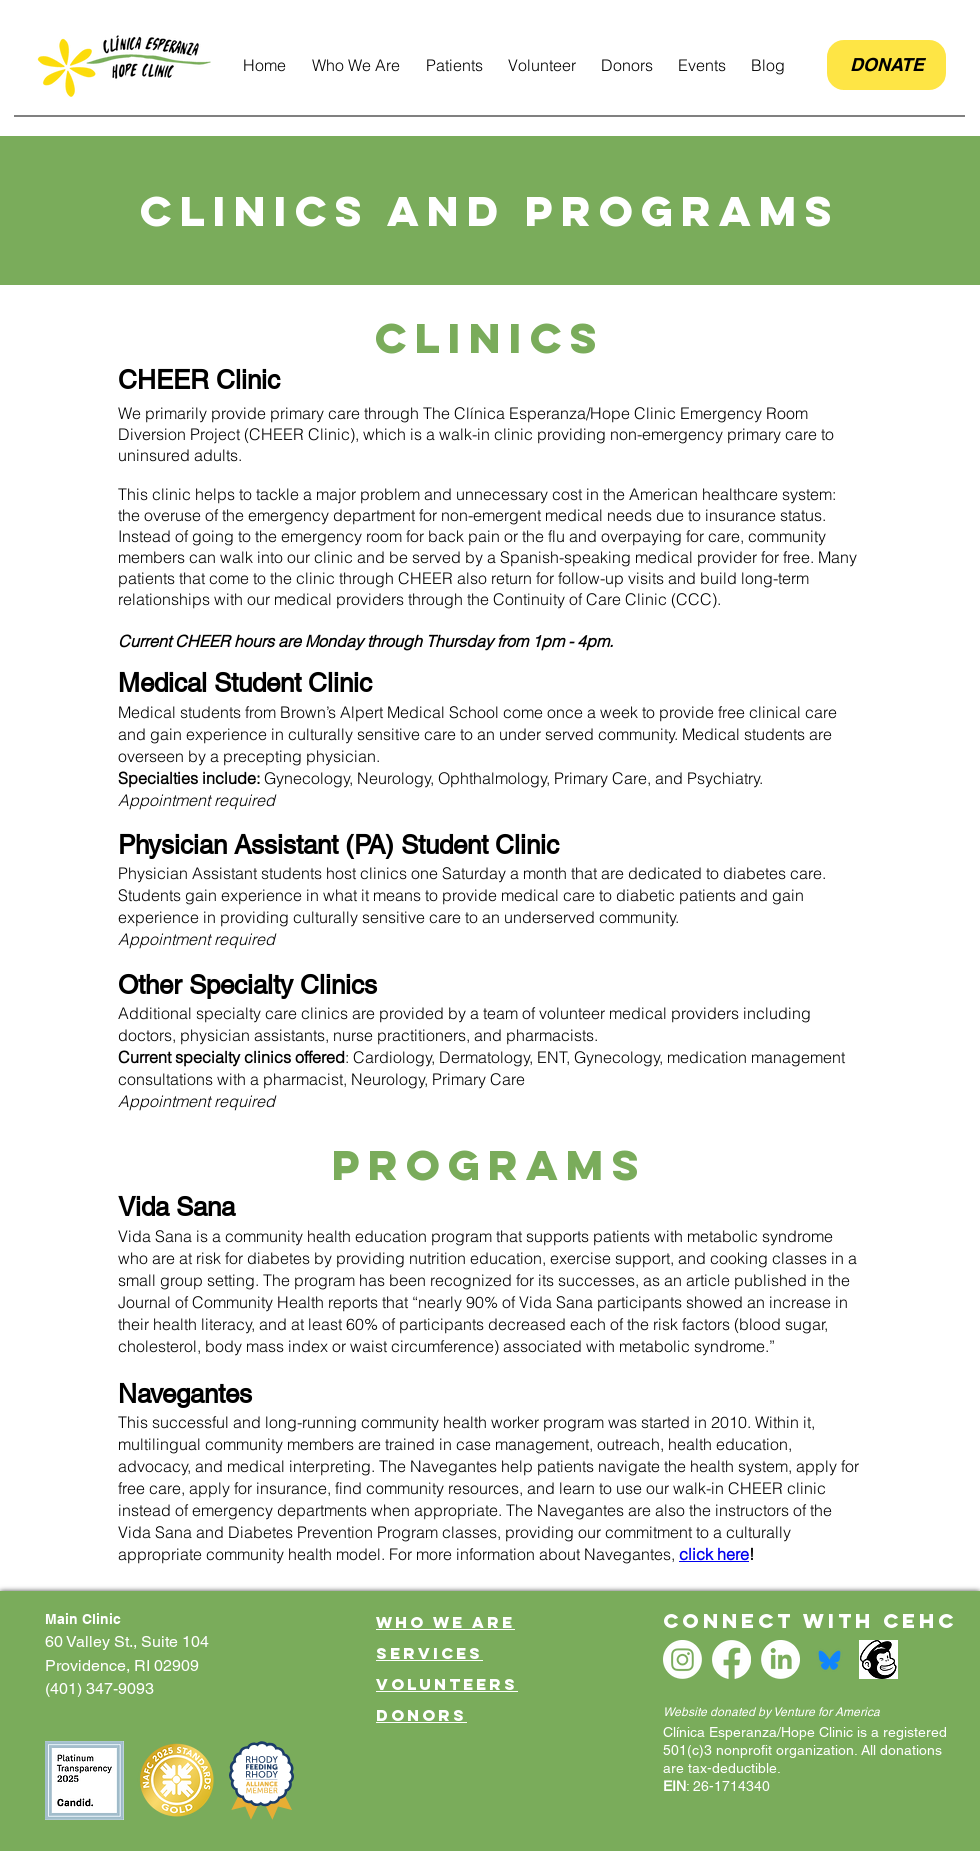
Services (429, 1653)
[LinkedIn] (780, 1659)
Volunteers (447, 1684)
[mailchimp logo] (878, 1659)
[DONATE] (886, 65)
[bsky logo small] (829, 1659)
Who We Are (445, 1622)
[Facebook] (731, 1659)
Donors (421, 1715)
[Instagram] (682, 1659)
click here (714, 1554)
